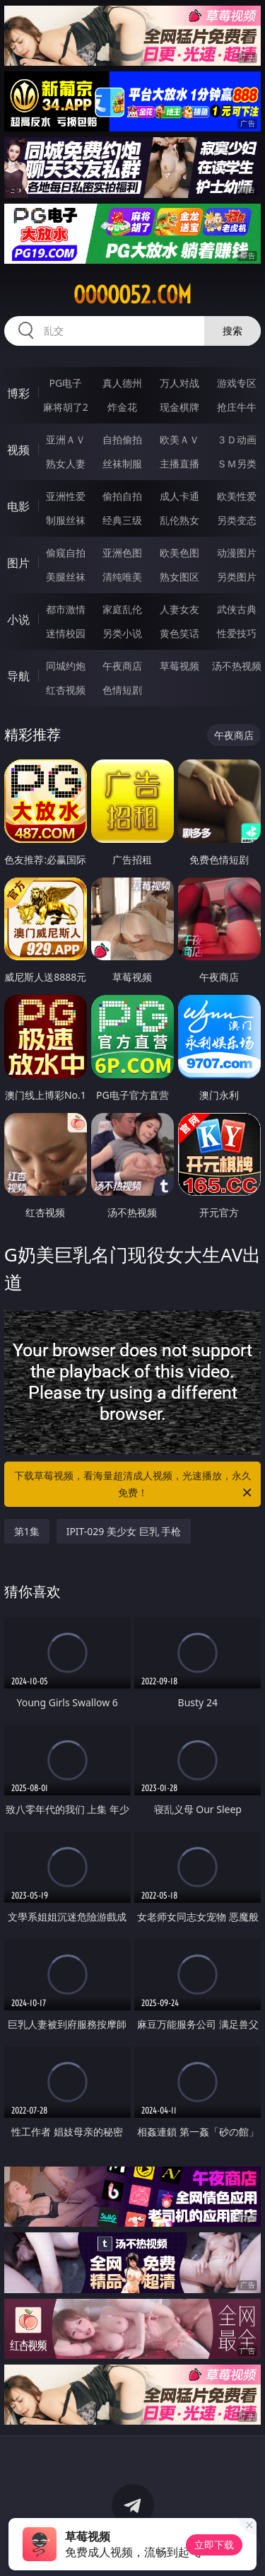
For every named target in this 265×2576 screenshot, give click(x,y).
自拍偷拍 (122, 439)
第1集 (27, 1531)
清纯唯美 (122, 576)
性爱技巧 (237, 633)
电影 (18, 506)
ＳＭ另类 (237, 463)
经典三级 (122, 520)
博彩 (18, 393)
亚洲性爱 (66, 496)
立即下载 (214, 2544)
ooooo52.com (132, 295)
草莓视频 (179, 665)
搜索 (232, 330)
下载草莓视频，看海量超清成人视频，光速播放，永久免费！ (134, 1485)
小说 (18, 619)
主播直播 (179, 463)
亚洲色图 (122, 552)
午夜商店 (122, 665)
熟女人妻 (66, 463)
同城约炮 (66, 665)
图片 (18, 563)
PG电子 (65, 383)
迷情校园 (66, 633)
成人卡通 (179, 496)
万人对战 (179, 383)
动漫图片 (237, 552)
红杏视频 (66, 690)
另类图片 (237, 576)
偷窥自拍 (66, 552)
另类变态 (237, 520)
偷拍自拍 (122, 496)
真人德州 (122, 383)
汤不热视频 (236, 665)
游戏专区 (237, 383)
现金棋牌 (179, 407)
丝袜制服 (122, 463)
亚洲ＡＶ (66, 439)
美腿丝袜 (66, 576)
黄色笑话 (179, 633)
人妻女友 (179, 609)
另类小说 (122, 633)
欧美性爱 (237, 496)
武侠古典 (237, 609)
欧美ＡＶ (179, 439)
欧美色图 (179, 552)
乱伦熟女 (179, 520)
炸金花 (122, 407)
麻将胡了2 (65, 407)
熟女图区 (179, 576)
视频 (18, 449)
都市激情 (66, 609)
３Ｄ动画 (237, 439)
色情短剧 (122, 690)
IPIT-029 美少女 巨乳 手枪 (124, 1531)
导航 (18, 676)
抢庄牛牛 (237, 407)
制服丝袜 (66, 520)
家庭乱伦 (122, 609)
